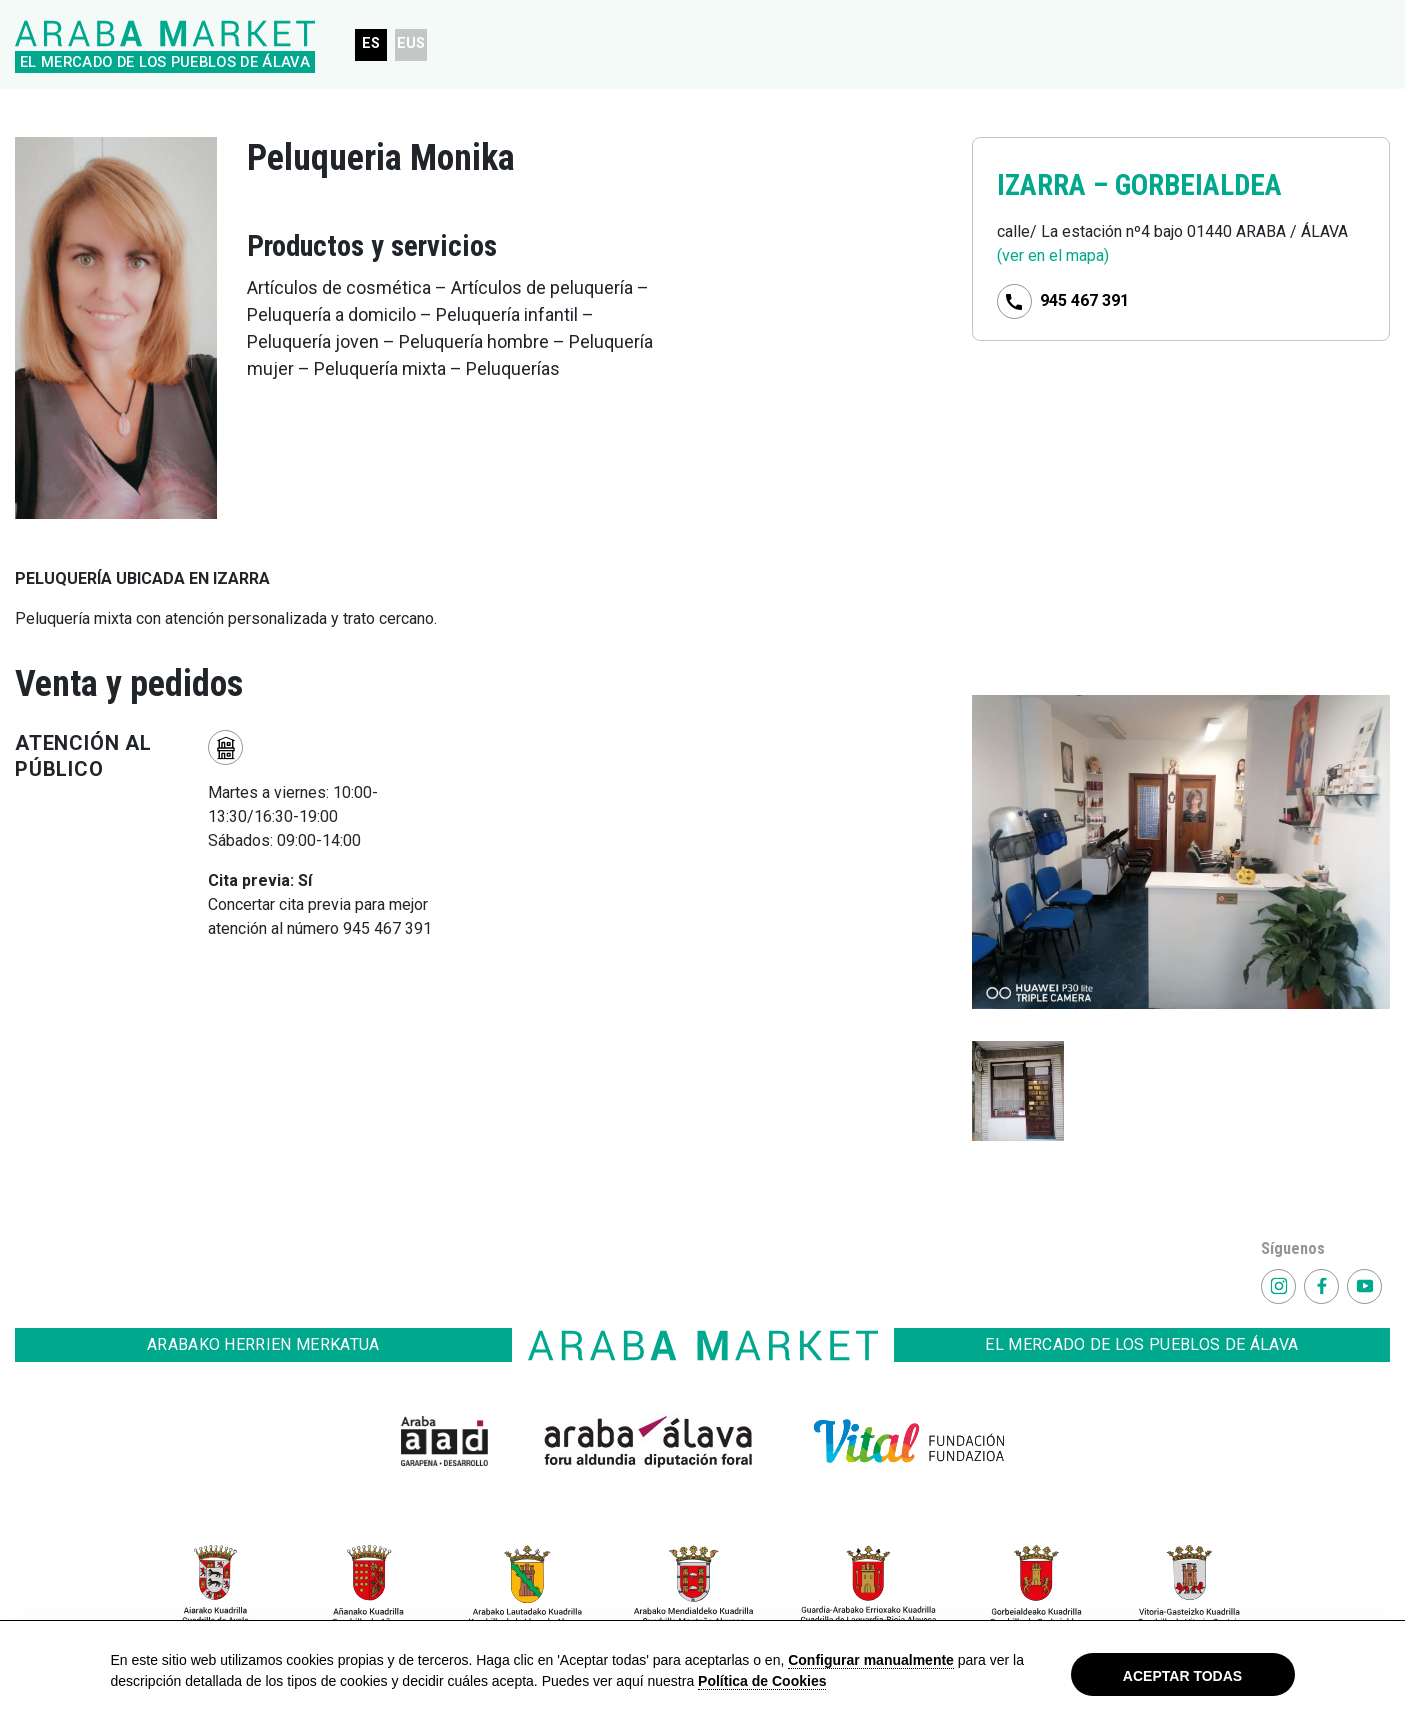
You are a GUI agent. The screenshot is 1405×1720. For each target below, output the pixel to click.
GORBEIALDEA (1198, 185)
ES (371, 43)
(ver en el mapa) (1053, 255)
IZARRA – (1056, 185)
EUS (411, 43)
